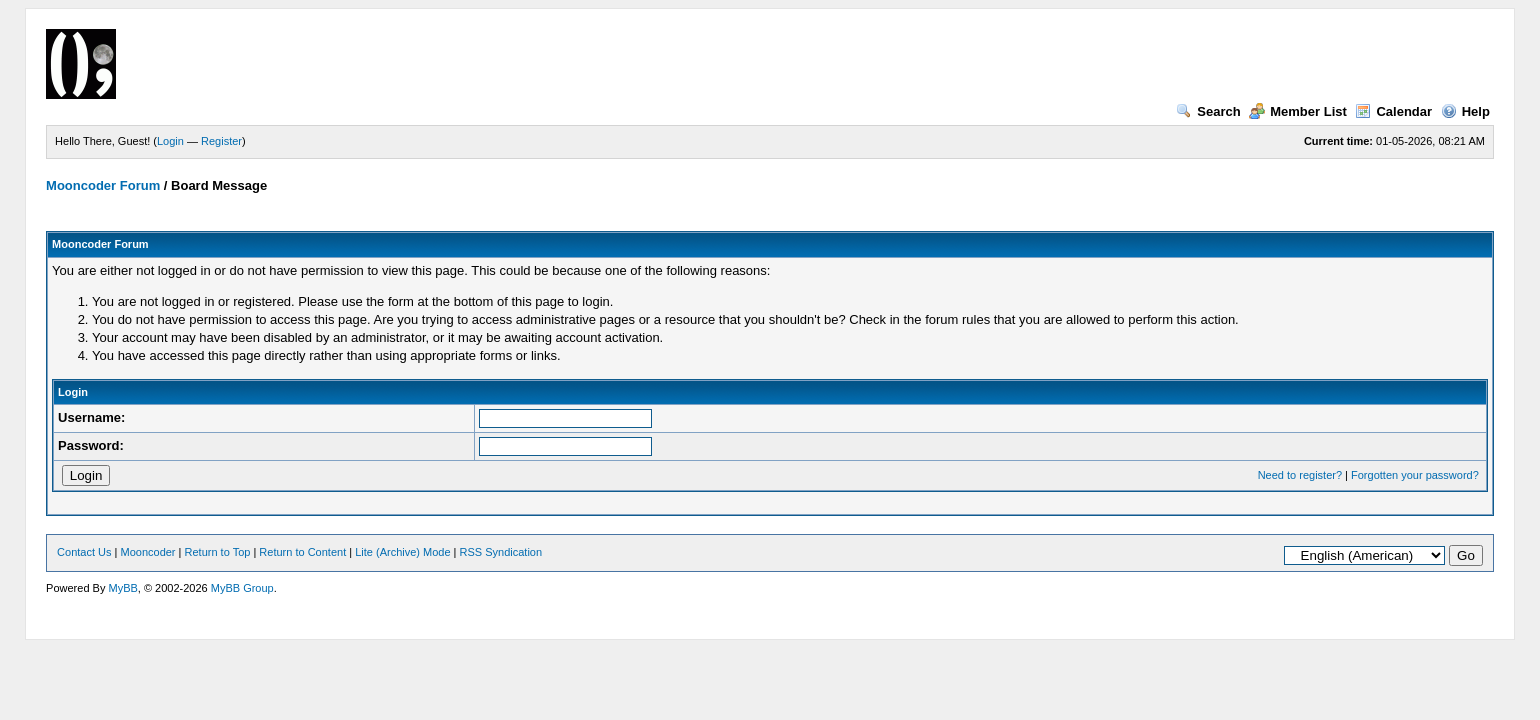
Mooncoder (148, 552)
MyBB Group (242, 588)
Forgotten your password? (1415, 475)
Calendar (1393, 111)
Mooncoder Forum (103, 185)
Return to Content (302, 552)
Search (1208, 111)
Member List (1298, 111)
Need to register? (1300, 475)
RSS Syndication (501, 552)
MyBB (122, 588)
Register (221, 141)
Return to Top (218, 552)
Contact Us (84, 552)
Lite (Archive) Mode (402, 552)
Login (170, 141)
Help (1465, 111)
